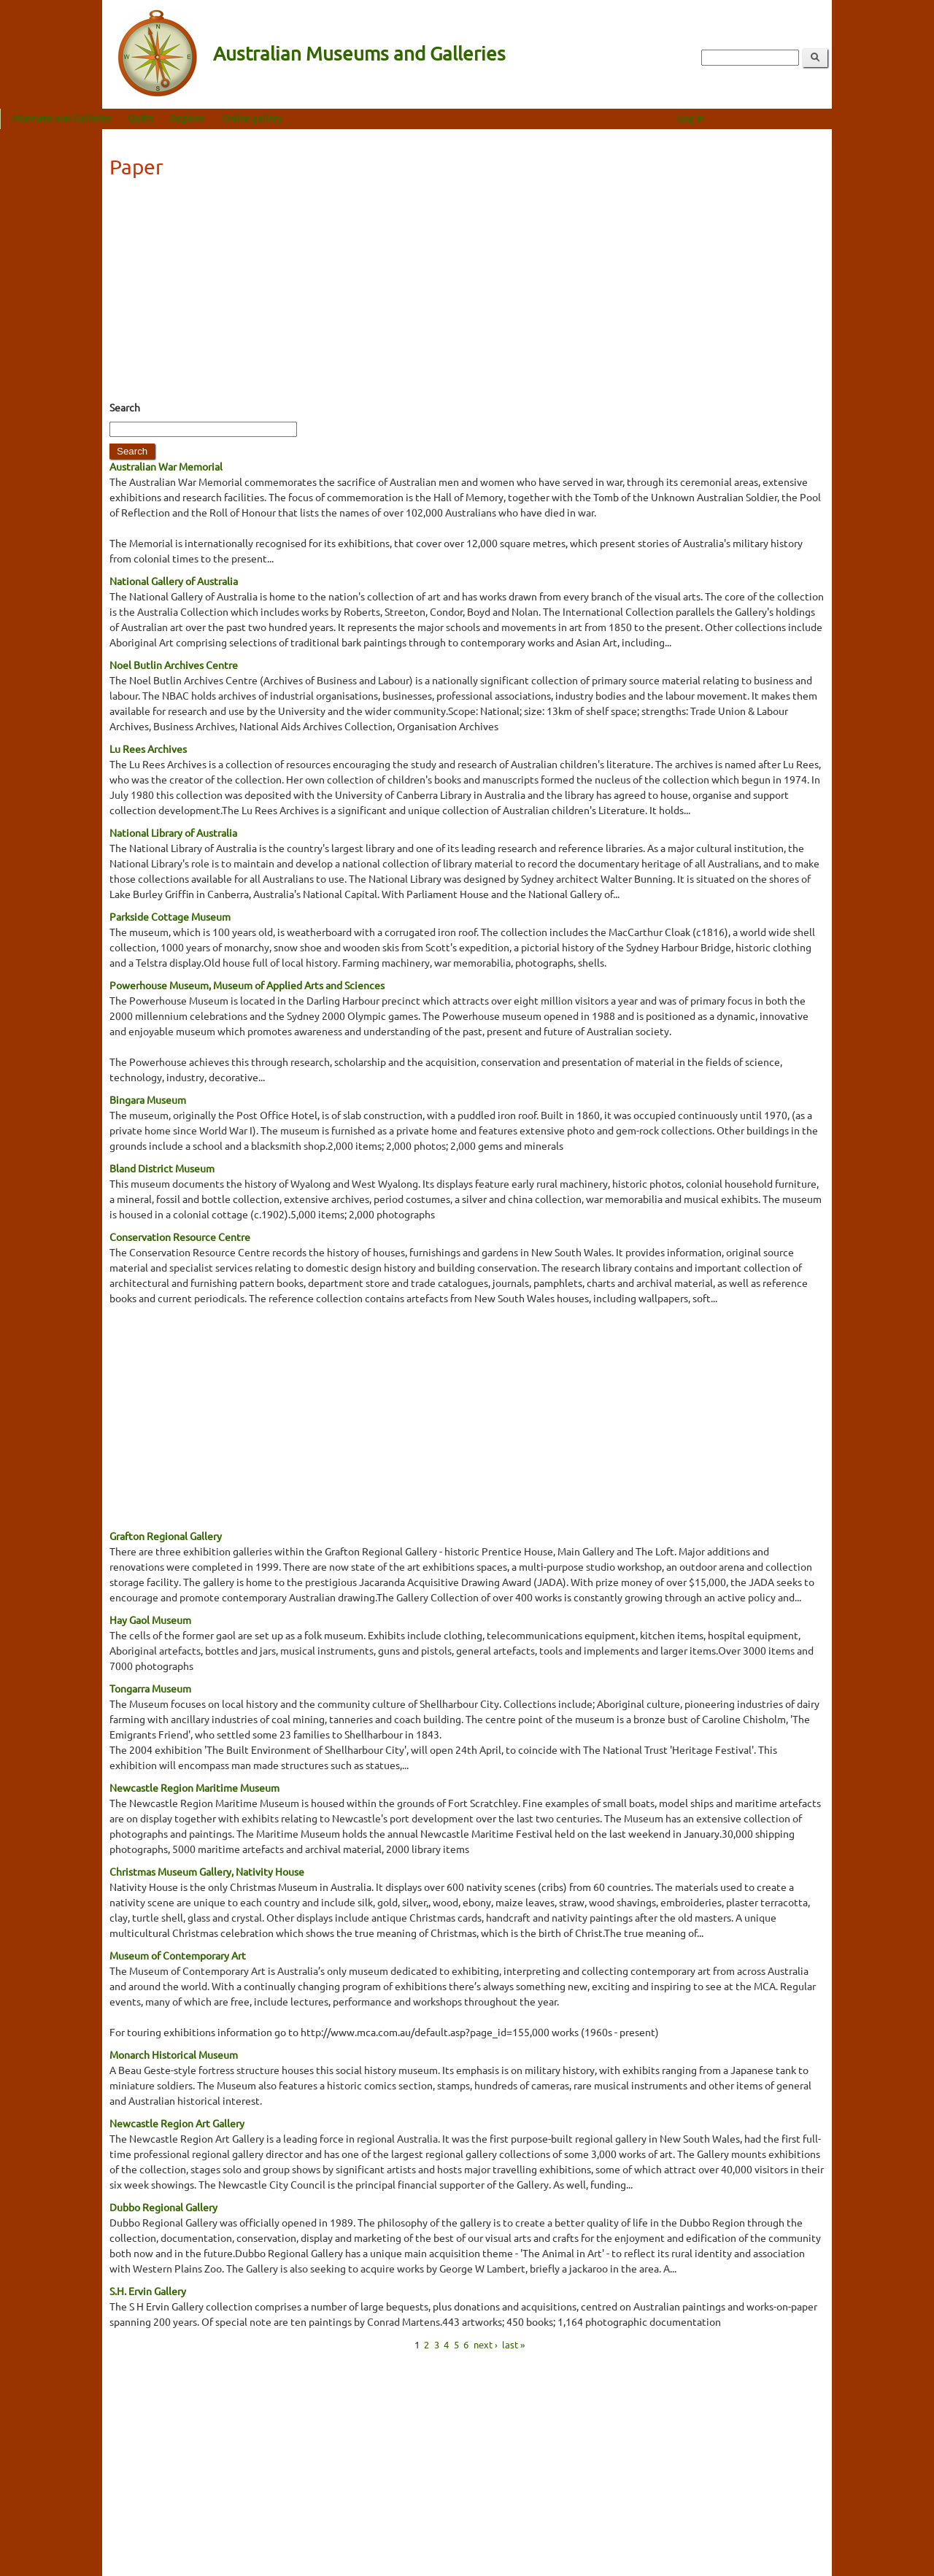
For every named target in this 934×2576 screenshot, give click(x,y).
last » (513, 2343)
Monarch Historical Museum (173, 2054)
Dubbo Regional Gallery (163, 2206)
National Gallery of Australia (173, 580)
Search (124, 407)
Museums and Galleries (164, 118)
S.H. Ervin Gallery (147, 2290)
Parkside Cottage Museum (170, 916)
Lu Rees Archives (148, 748)
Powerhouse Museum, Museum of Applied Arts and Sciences (247, 984)
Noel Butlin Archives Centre (173, 664)
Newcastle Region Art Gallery (176, 2123)
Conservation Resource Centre (179, 1236)
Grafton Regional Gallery (165, 1535)
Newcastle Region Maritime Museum (194, 1787)
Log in (792, 118)
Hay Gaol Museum (150, 1619)
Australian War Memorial (166, 466)
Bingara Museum (147, 1099)
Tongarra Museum (150, 1688)
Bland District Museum (162, 1168)
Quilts (242, 118)
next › (486, 2343)
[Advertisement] (467, 294)
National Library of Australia (173, 832)
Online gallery (354, 118)
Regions (289, 118)
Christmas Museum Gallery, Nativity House (206, 1871)
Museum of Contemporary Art (177, 1955)
